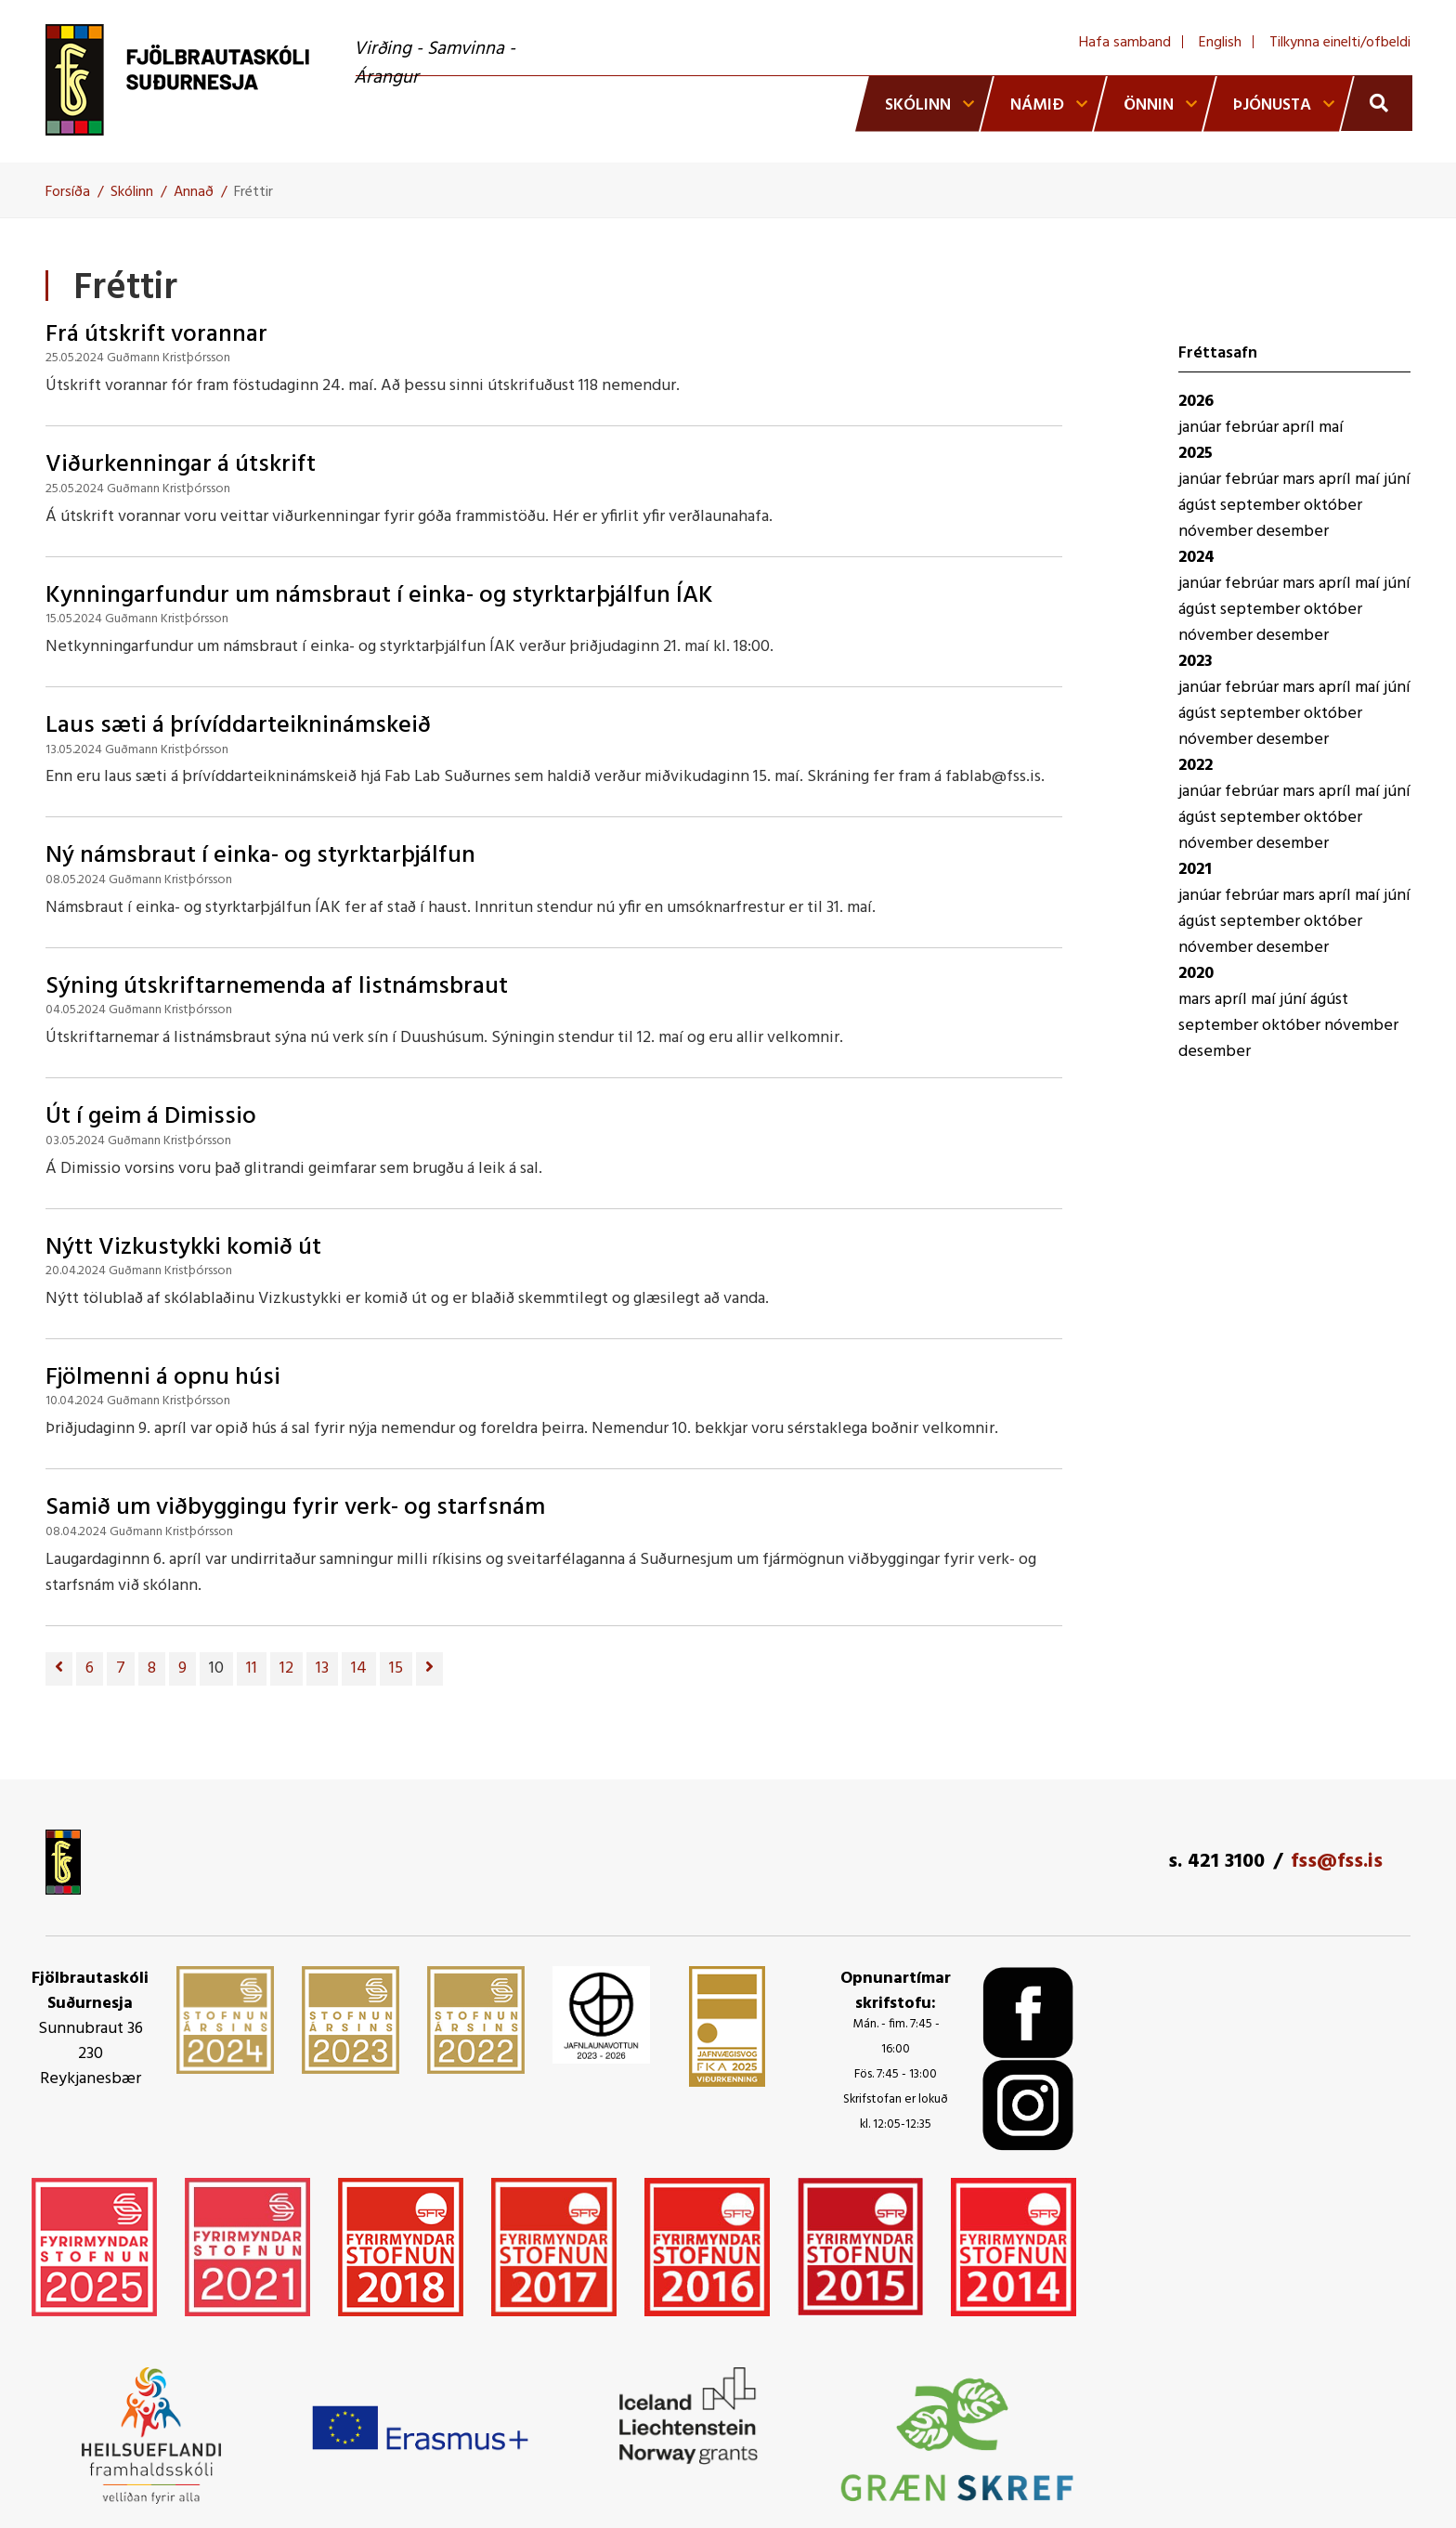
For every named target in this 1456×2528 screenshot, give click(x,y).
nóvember (1217, 531)
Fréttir (253, 192)
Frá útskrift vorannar (156, 335)
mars (1300, 479)
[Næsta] (429, 1669)
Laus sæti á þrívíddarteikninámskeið (238, 726)
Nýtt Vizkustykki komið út (183, 1248)
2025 (1195, 453)
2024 (1196, 557)
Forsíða (68, 192)
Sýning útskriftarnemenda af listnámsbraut (277, 987)
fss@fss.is (1337, 1861)
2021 (1195, 869)
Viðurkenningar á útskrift (181, 465)
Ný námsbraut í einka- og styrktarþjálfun (260, 856)
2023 (1195, 661)
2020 (1196, 973)
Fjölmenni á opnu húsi (163, 1378)
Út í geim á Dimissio (151, 1117)
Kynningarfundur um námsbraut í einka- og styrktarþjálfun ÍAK (379, 596)
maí (1331, 427)
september (1262, 505)
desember (1292, 531)
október (1333, 505)
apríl (1300, 427)
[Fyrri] (59, 1669)
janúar (1201, 427)
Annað (194, 192)
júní (1397, 479)
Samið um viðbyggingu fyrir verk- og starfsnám (295, 1508)
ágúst (1199, 505)
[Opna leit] (1376, 103)
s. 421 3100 (1216, 1861)
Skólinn (131, 192)
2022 (1195, 765)
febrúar (1253, 427)
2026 (1196, 401)
